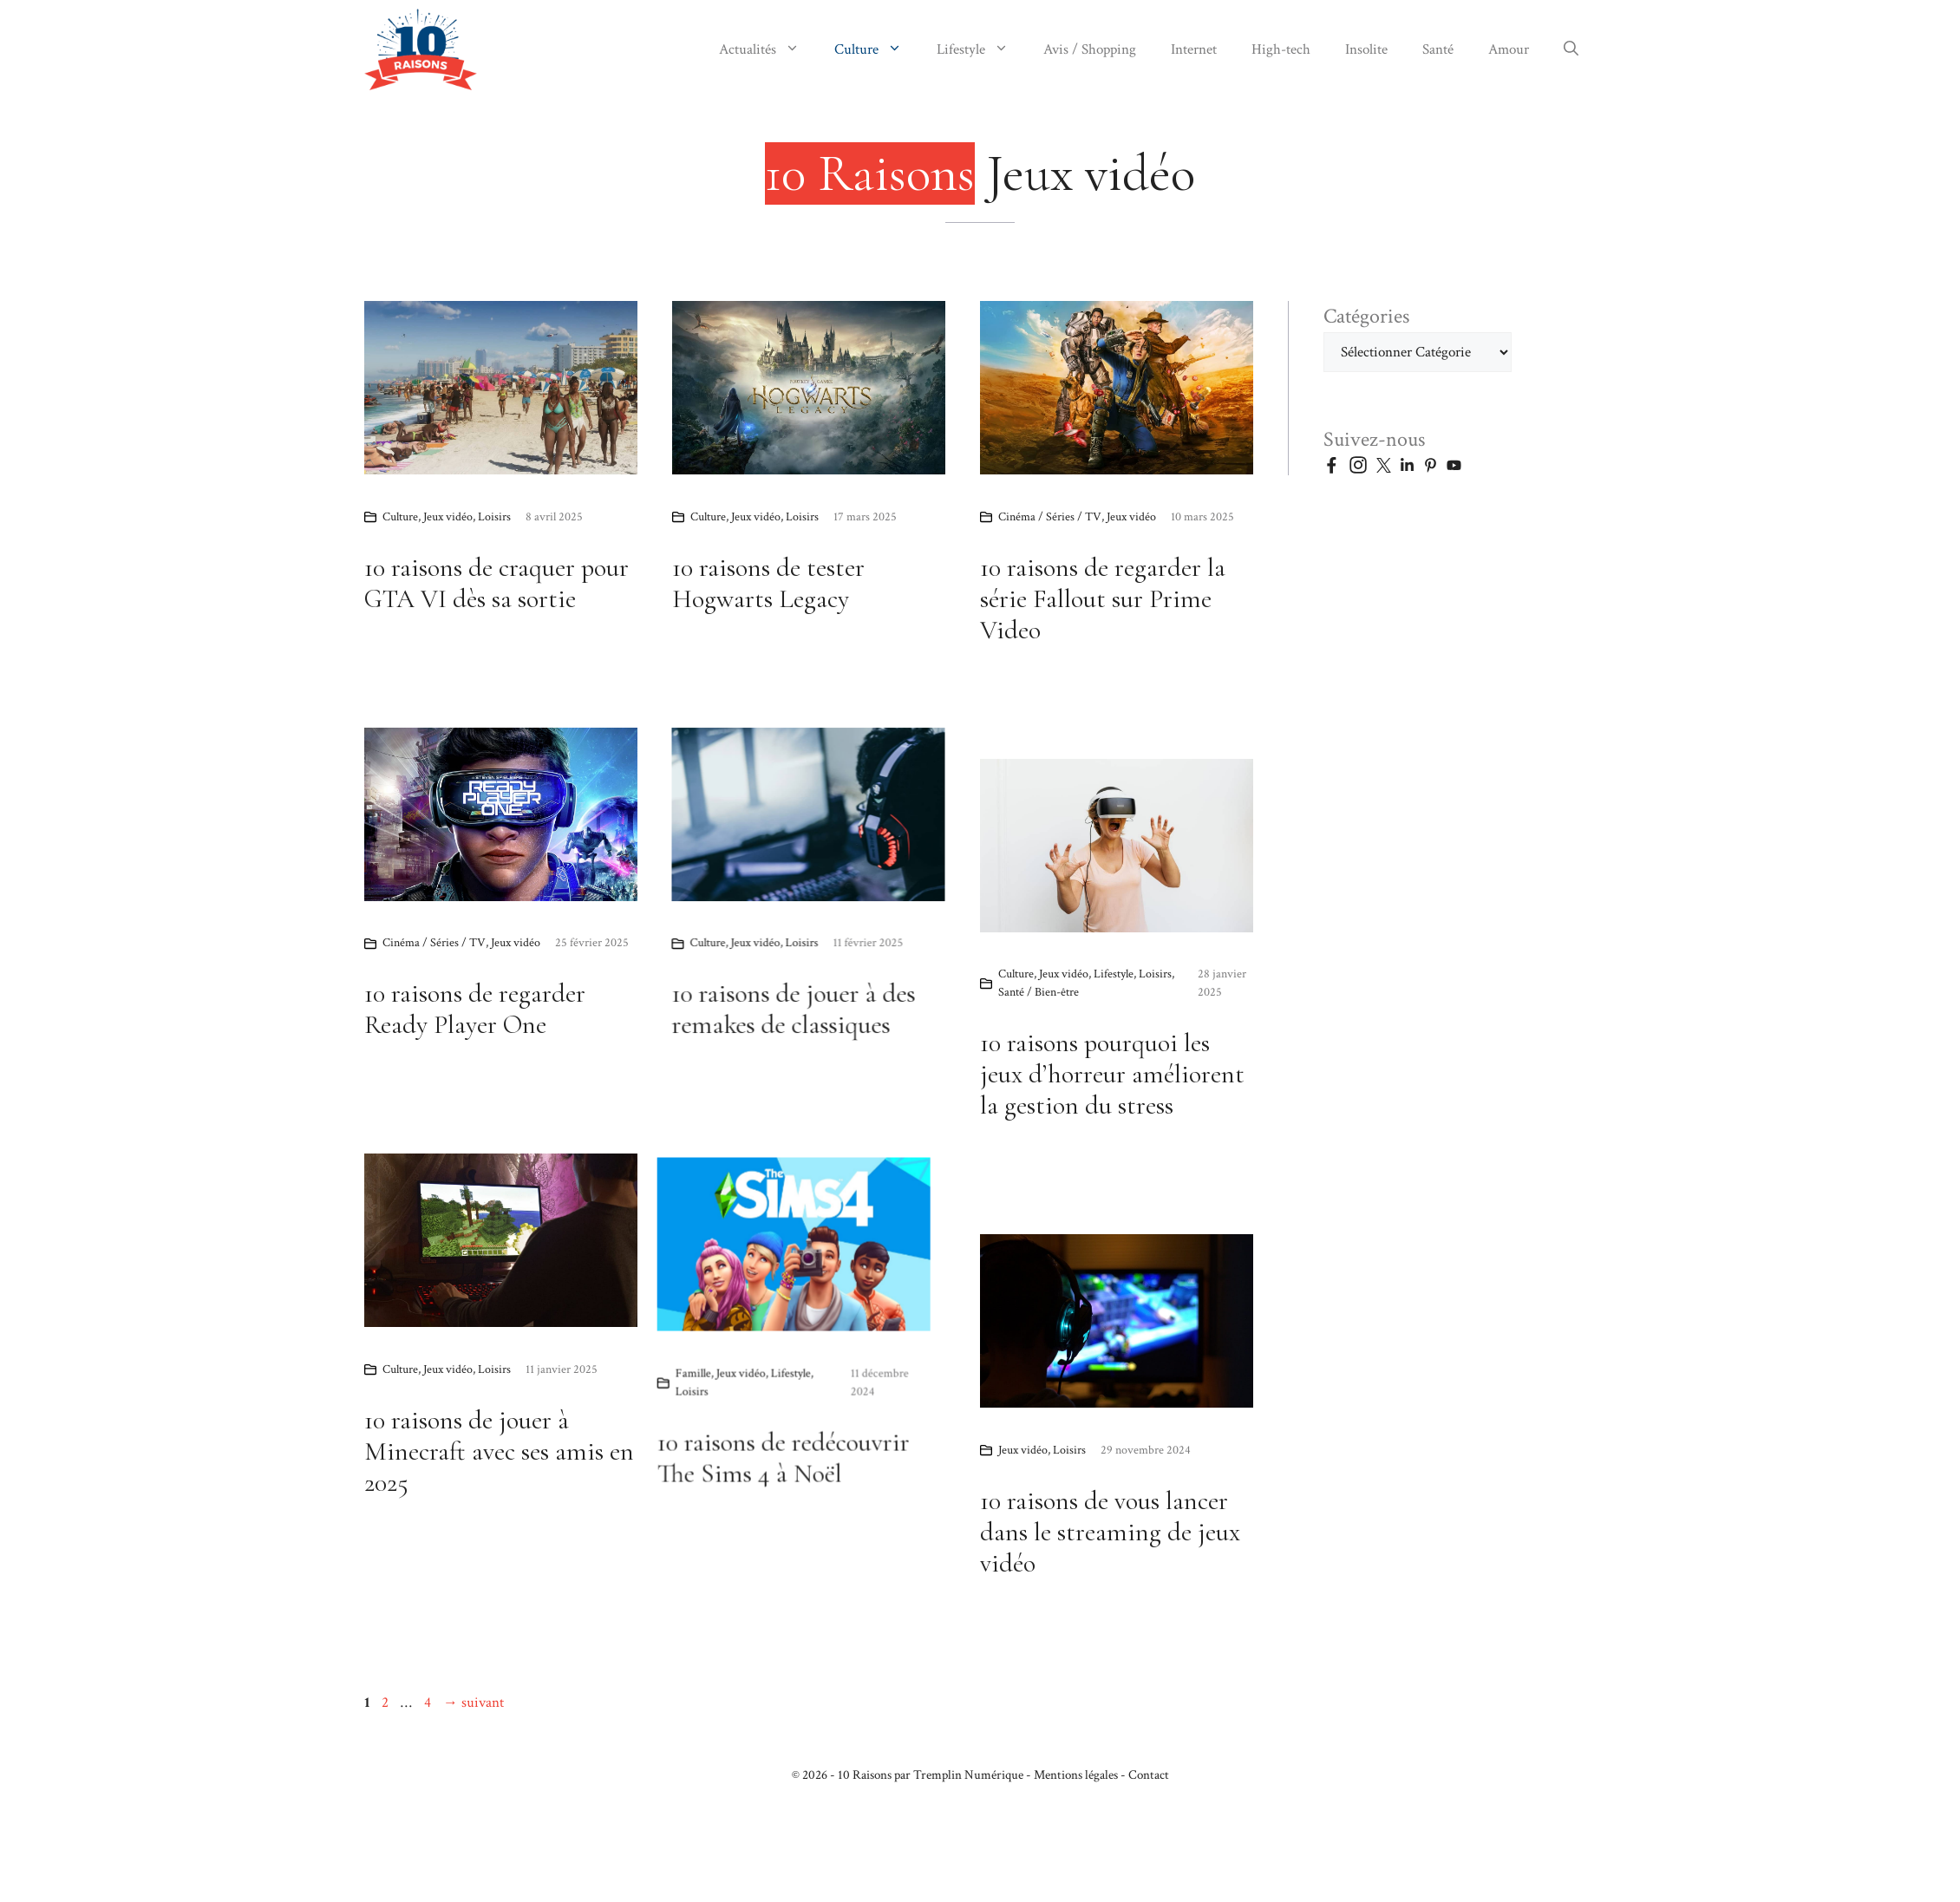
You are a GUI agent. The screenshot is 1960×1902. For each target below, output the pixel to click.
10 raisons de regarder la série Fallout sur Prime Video (1102, 599)
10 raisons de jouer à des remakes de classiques (486, 1040)
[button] (1571, 49)
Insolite (1366, 49)
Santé (1438, 49)
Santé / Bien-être (1038, 995)
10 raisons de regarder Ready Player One (778, 1009)
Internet (1194, 49)
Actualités (768, 49)
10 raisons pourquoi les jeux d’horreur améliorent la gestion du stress (1112, 1077)
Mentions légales (1076, 1775)
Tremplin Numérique (968, 1775)
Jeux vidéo (448, 517)
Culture (876, 49)
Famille (400, 1450)
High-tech (1280, 49)
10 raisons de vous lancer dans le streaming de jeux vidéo (1110, 1532)
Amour (1508, 49)
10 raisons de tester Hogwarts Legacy (768, 583)
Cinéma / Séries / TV (1049, 517)
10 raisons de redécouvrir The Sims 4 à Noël (490, 1534)
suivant (473, 1702)
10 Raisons (865, 1775)
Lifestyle (981, 49)
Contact (1148, 1775)
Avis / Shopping (1089, 49)
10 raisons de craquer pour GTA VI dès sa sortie (496, 583)
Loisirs (494, 517)
